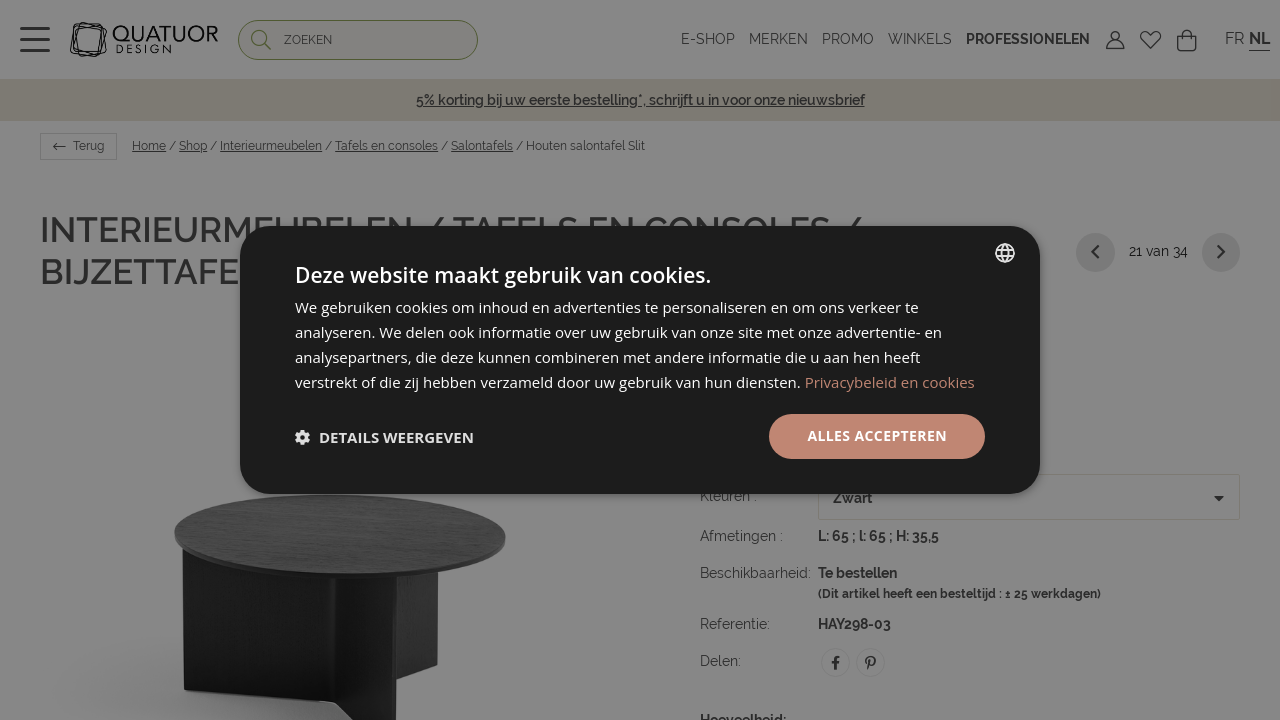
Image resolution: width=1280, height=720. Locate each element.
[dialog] (640, 360)
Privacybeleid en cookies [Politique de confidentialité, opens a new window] (890, 382)
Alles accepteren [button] (877, 435)
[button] (384, 437)
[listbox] (1005, 253)
